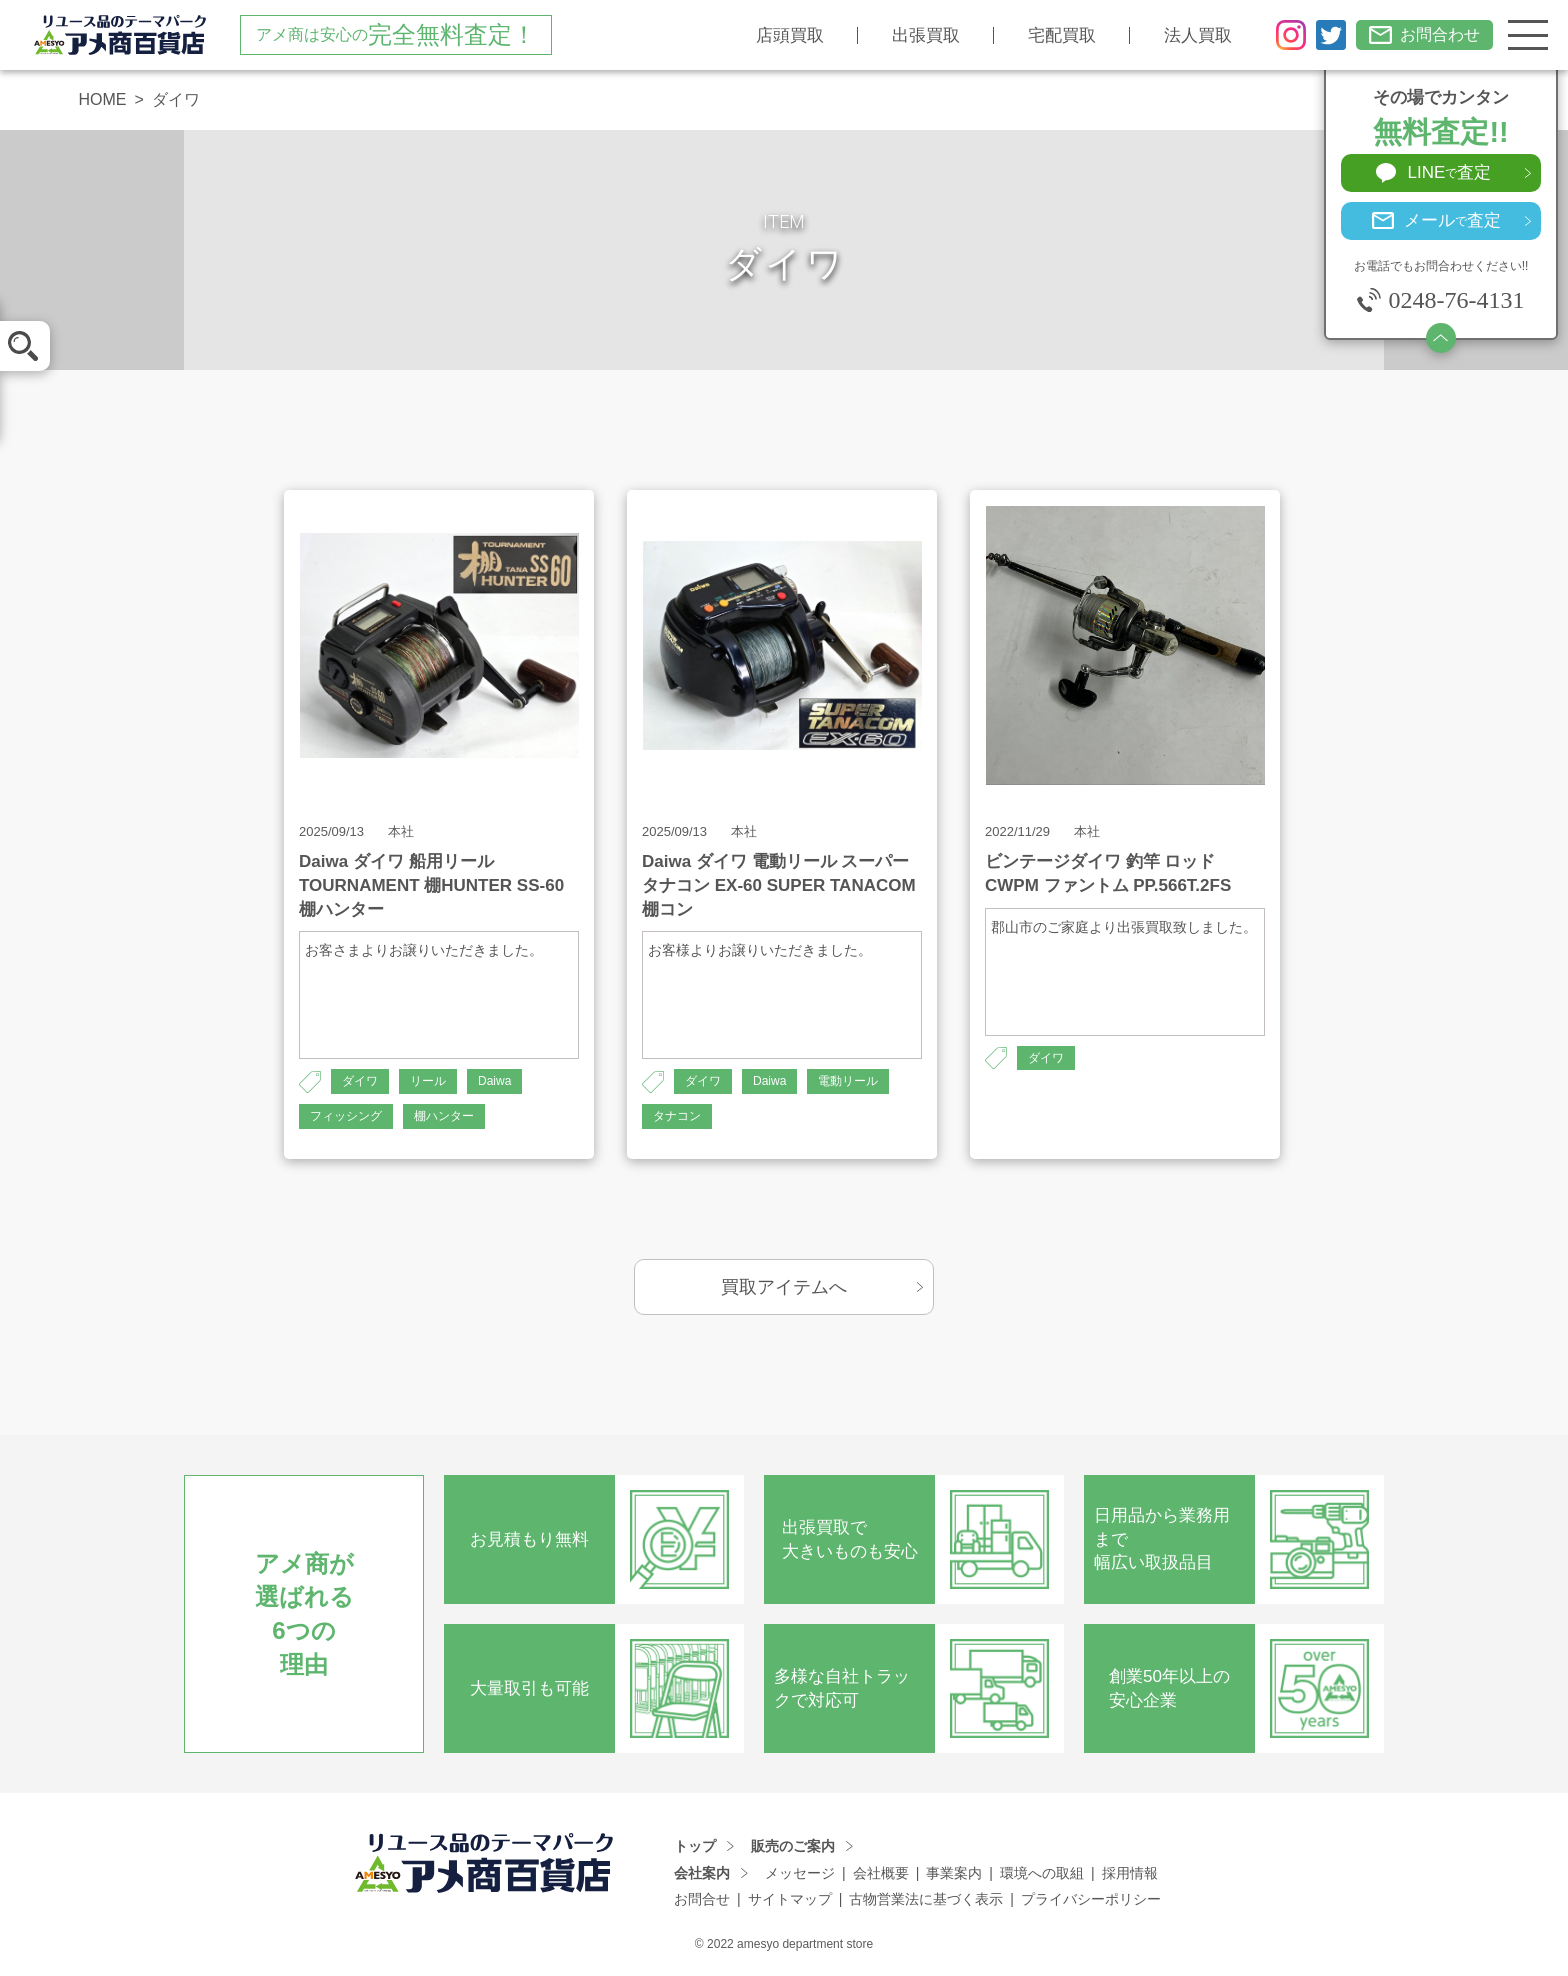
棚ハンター (444, 1116)
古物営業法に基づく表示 (926, 1899)
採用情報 (1130, 1873)
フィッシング (346, 1116)
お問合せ (702, 1899)
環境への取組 (1042, 1873)
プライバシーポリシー (1091, 1899)
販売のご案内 (793, 1846)
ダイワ (360, 1081)
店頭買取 (790, 35)
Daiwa (494, 1081)
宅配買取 (1062, 35)
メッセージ (800, 1873)
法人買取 (1198, 35)
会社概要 (881, 1873)
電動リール (848, 1081)
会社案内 (702, 1873)
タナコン (677, 1116)
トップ (695, 1846)
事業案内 (954, 1873)
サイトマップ (790, 1899)
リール (428, 1081)
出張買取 (926, 35)
